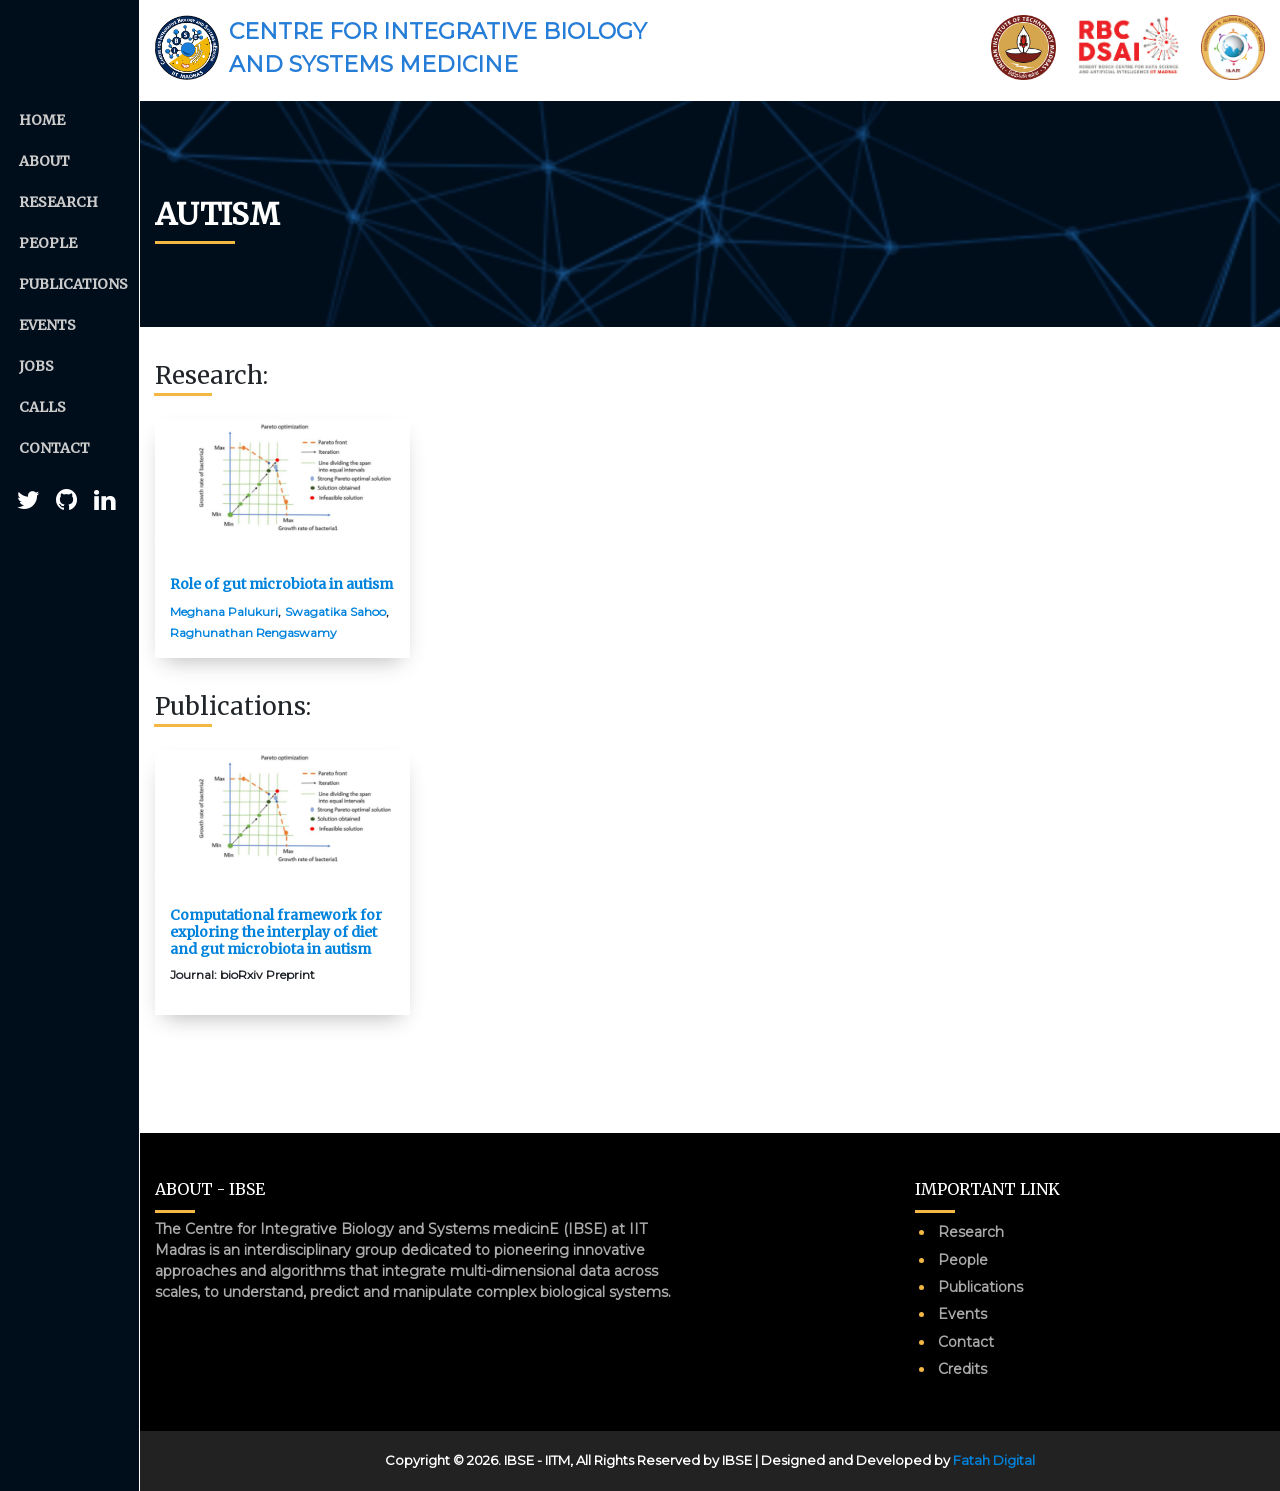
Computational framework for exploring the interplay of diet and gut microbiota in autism (276, 932)
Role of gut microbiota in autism (281, 584)
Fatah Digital (994, 1460)
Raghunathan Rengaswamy (253, 632)
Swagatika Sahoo (335, 611)
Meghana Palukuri (224, 611)
